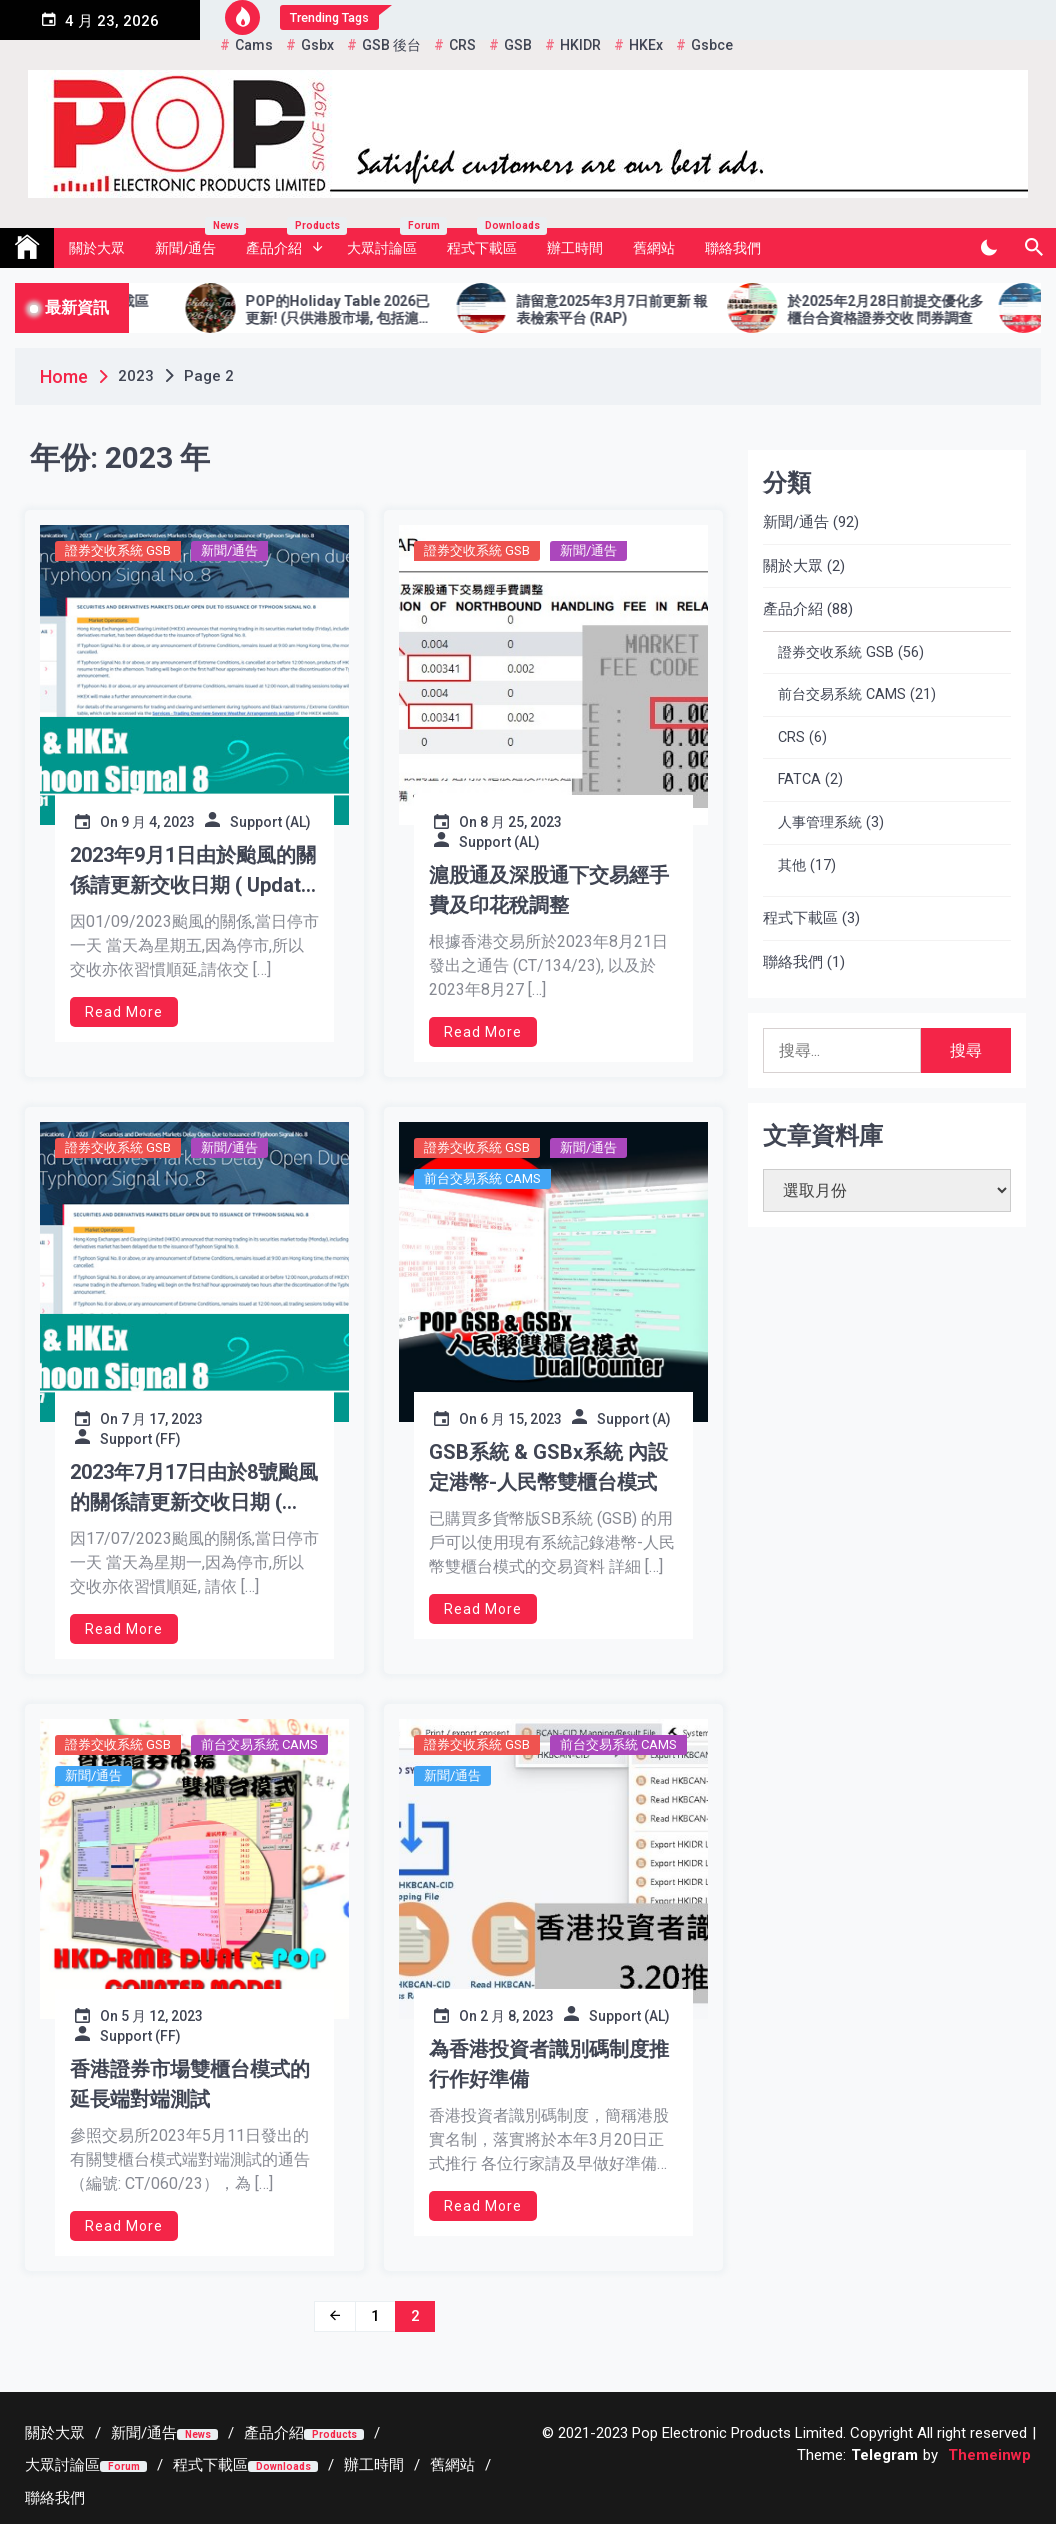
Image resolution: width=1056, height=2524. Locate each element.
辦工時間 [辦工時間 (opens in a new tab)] (575, 248)
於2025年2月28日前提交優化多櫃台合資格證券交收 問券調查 (912, 309)
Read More (124, 1012)
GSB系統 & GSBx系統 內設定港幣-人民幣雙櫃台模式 (548, 1467)
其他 (792, 865)
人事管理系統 (820, 822)
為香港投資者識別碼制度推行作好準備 (549, 2064)
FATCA (799, 779)
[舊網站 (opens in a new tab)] (452, 2465)
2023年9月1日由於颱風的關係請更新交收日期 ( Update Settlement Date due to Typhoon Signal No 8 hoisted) (193, 871)
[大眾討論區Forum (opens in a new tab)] (86, 2465)
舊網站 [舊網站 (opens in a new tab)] (654, 248)
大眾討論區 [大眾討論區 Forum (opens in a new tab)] (389, 242)
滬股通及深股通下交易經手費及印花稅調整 (549, 890)
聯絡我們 (733, 248)
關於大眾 (97, 248)
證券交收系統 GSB (118, 550)
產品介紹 (289, 242)
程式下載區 (489, 242)
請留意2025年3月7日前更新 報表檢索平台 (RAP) (638, 309)
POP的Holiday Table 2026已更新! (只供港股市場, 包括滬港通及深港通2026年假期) (365, 310)
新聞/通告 (193, 242)
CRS (791, 737)
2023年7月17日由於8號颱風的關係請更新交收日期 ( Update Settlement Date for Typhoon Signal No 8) (194, 1488)
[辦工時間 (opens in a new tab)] (374, 2465)
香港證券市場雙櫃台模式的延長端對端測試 (190, 2084)
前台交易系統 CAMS (482, 1178)
